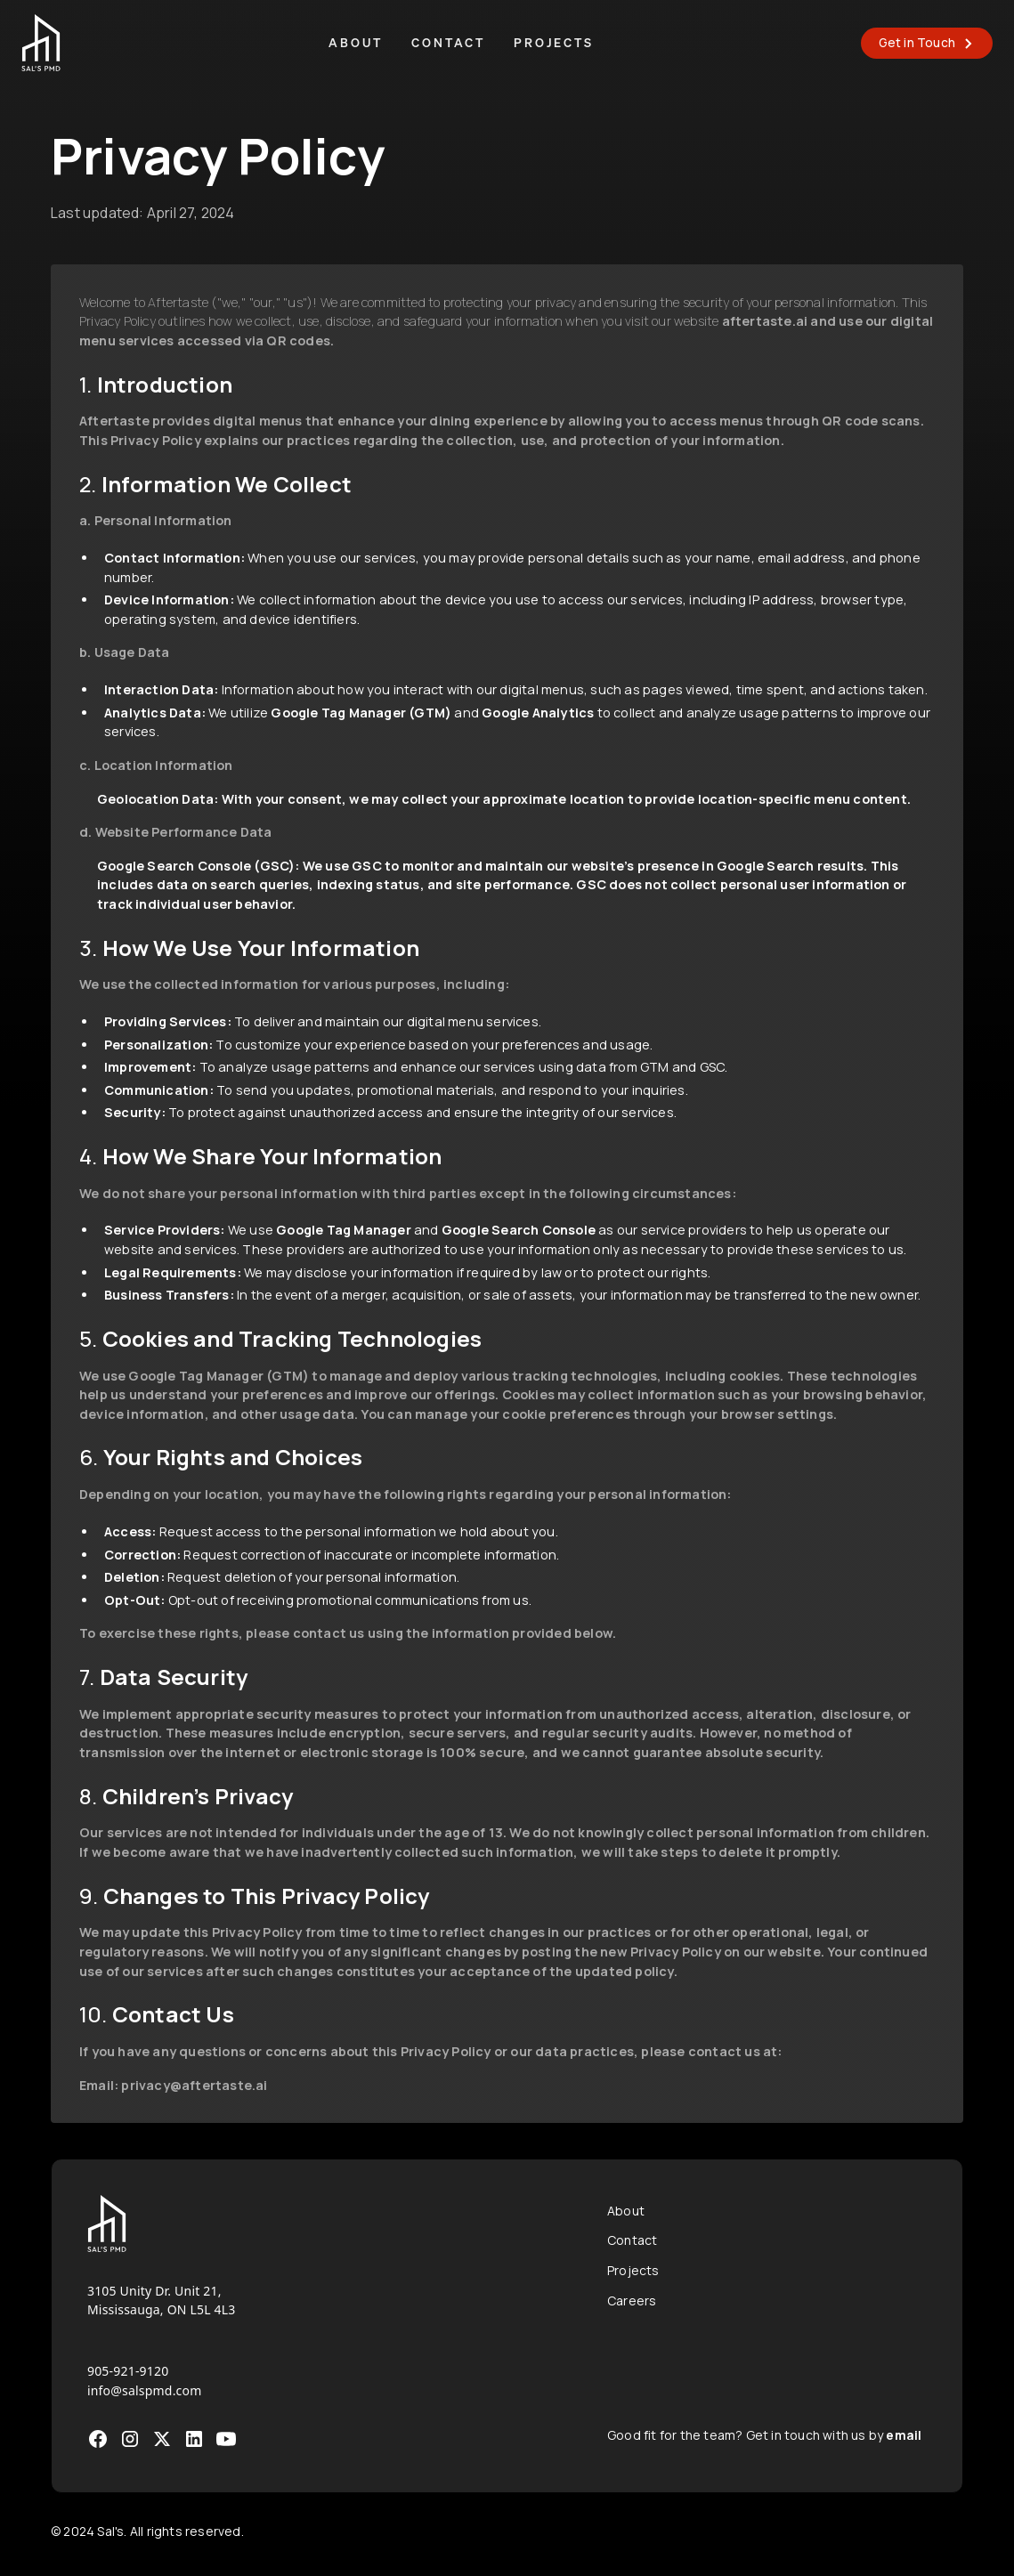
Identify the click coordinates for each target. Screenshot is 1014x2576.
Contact (448, 43)
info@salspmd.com (144, 2390)
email (903, 2434)
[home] (41, 43)
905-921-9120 (128, 2370)
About (356, 43)
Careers (631, 2300)
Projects (554, 43)
